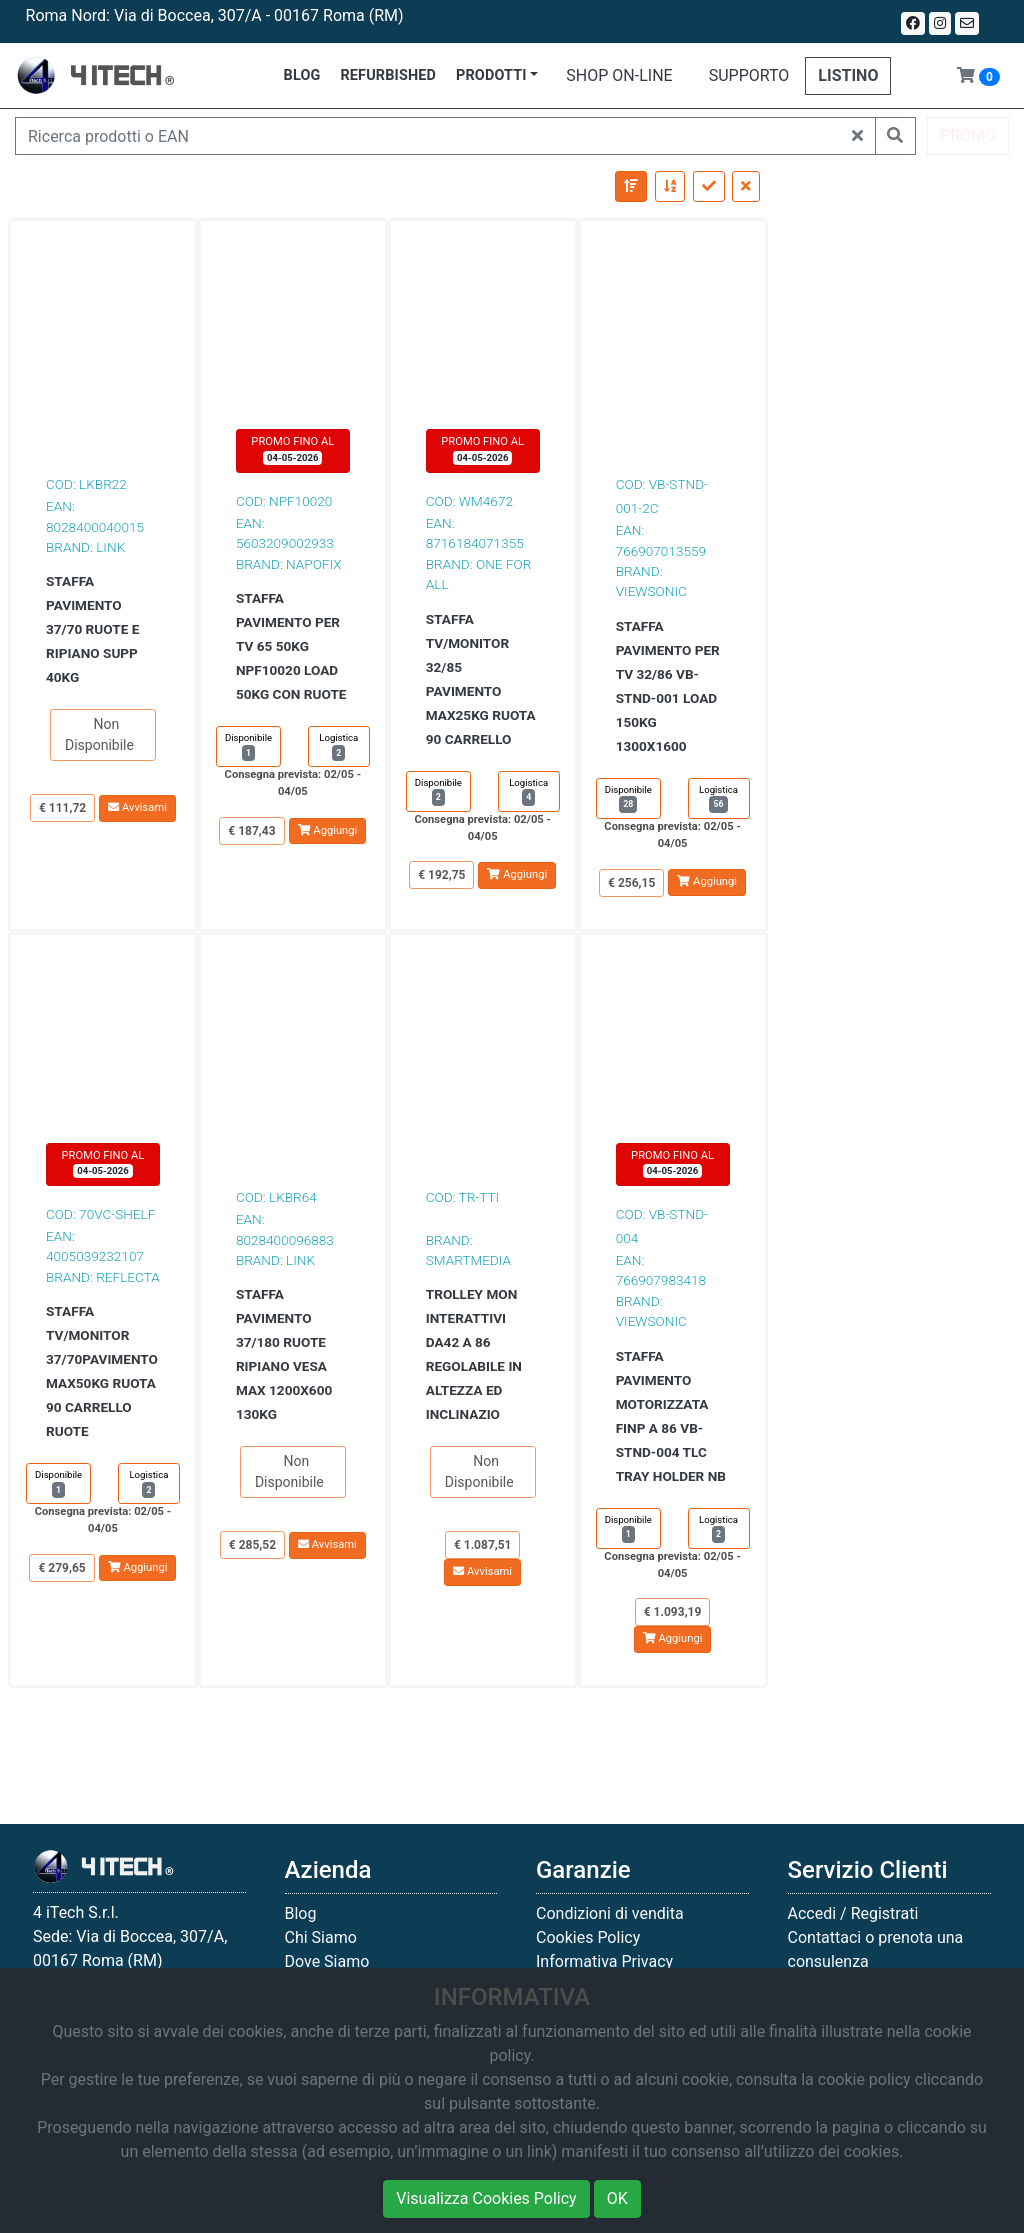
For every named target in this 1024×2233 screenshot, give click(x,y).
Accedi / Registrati (853, 1913)
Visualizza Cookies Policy (486, 2198)
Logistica (338, 746)
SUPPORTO (749, 75)
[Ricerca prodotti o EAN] (428, 136)
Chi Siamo (321, 1937)
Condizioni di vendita (610, 1913)
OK (617, 2198)
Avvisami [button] (137, 807)
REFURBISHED (388, 75)
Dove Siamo (327, 1961)
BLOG (302, 75)
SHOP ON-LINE (619, 75)
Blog (301, 1913)
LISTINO (848, 75)
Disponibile (248, 746)
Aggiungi (328, 830)
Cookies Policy (588, 1937)
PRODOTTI (491, 75)
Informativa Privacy (604, 1961)
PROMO (968, 135)
